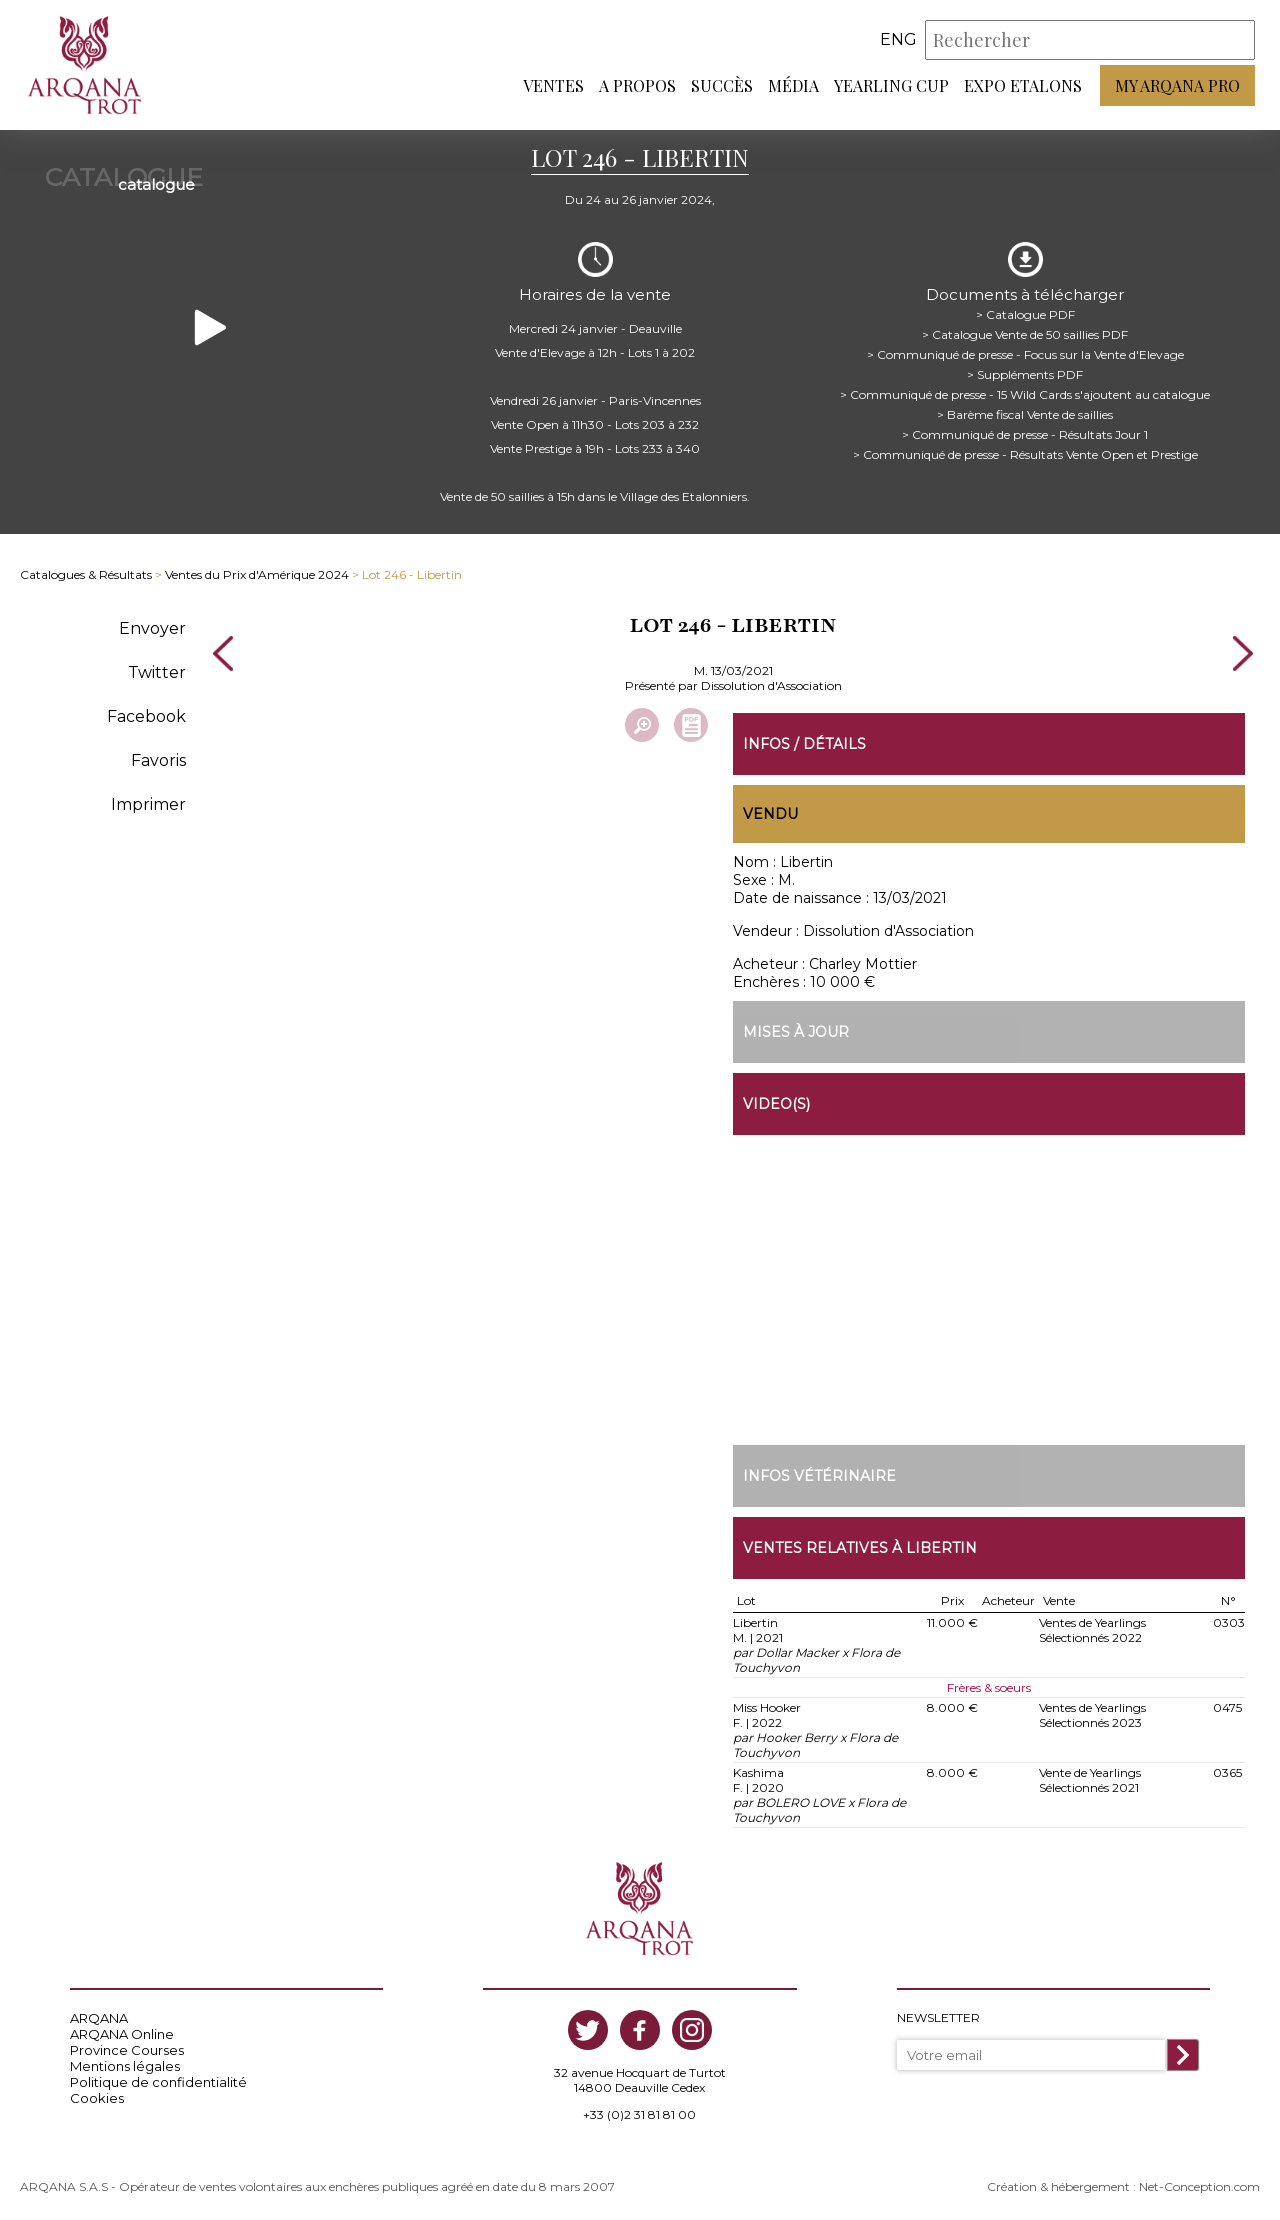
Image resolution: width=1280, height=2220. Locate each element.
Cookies (97, 2098)
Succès (722, 85)
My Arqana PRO (1177, 85)
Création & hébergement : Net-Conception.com (1123, 2186)
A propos (637, 85)
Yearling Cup (891, 85)
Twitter (157, 672)
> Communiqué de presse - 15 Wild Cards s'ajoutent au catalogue (1025, 394)
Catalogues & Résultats (86, 574)
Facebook (146, 716)
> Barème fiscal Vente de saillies (1025, 414)
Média (793, 85)
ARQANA (99, 2018)
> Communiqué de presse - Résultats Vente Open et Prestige (1025, 454)
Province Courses (127, 2050)
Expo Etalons (1023, 85)
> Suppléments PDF (1025, 374)
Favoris (158, 760)
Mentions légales (125, 2066)
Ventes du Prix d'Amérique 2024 (257, 574)
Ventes (553, 85)
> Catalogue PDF (1025, 314)
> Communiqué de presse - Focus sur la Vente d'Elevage (1025, 354)
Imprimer (148, 804)
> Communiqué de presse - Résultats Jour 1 (1025, 434)
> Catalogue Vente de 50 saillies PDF (1025, 334)
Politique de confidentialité (158, 2082)
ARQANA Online (122, 2034)
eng (898, 39)
